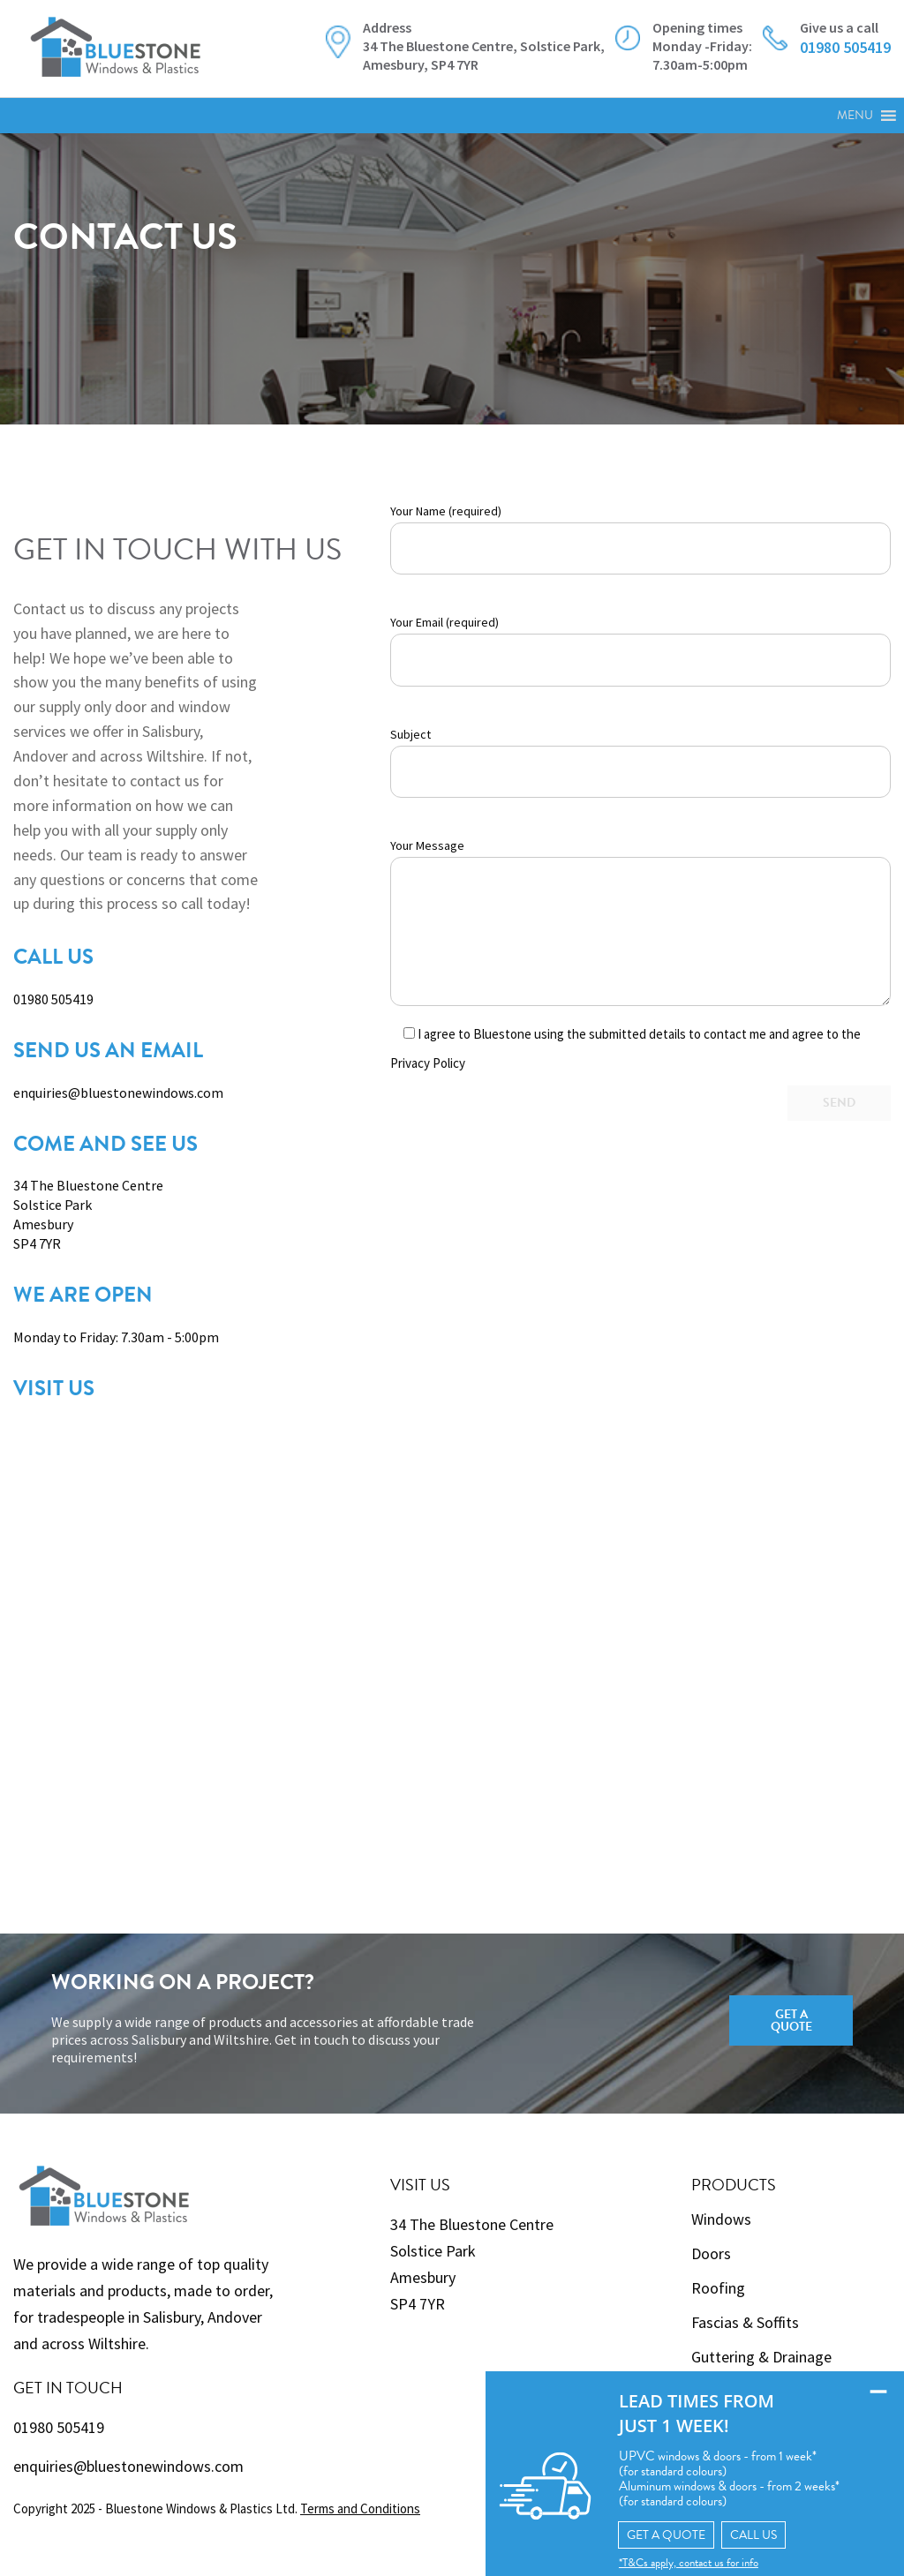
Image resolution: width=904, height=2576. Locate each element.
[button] (855, 115)
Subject (640, 762)
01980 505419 (53, 999)
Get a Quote (791, 2020)
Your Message (640, 921)
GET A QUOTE (653, 2534)
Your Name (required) (640, 539)
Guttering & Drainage (761, 2357)
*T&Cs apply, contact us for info (674, 2562)
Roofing (718, 2288)
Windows (721, 2219)
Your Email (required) (640, 650)
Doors (711, 2253)
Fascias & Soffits (745, 2322)
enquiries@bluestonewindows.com (118, 1092)
